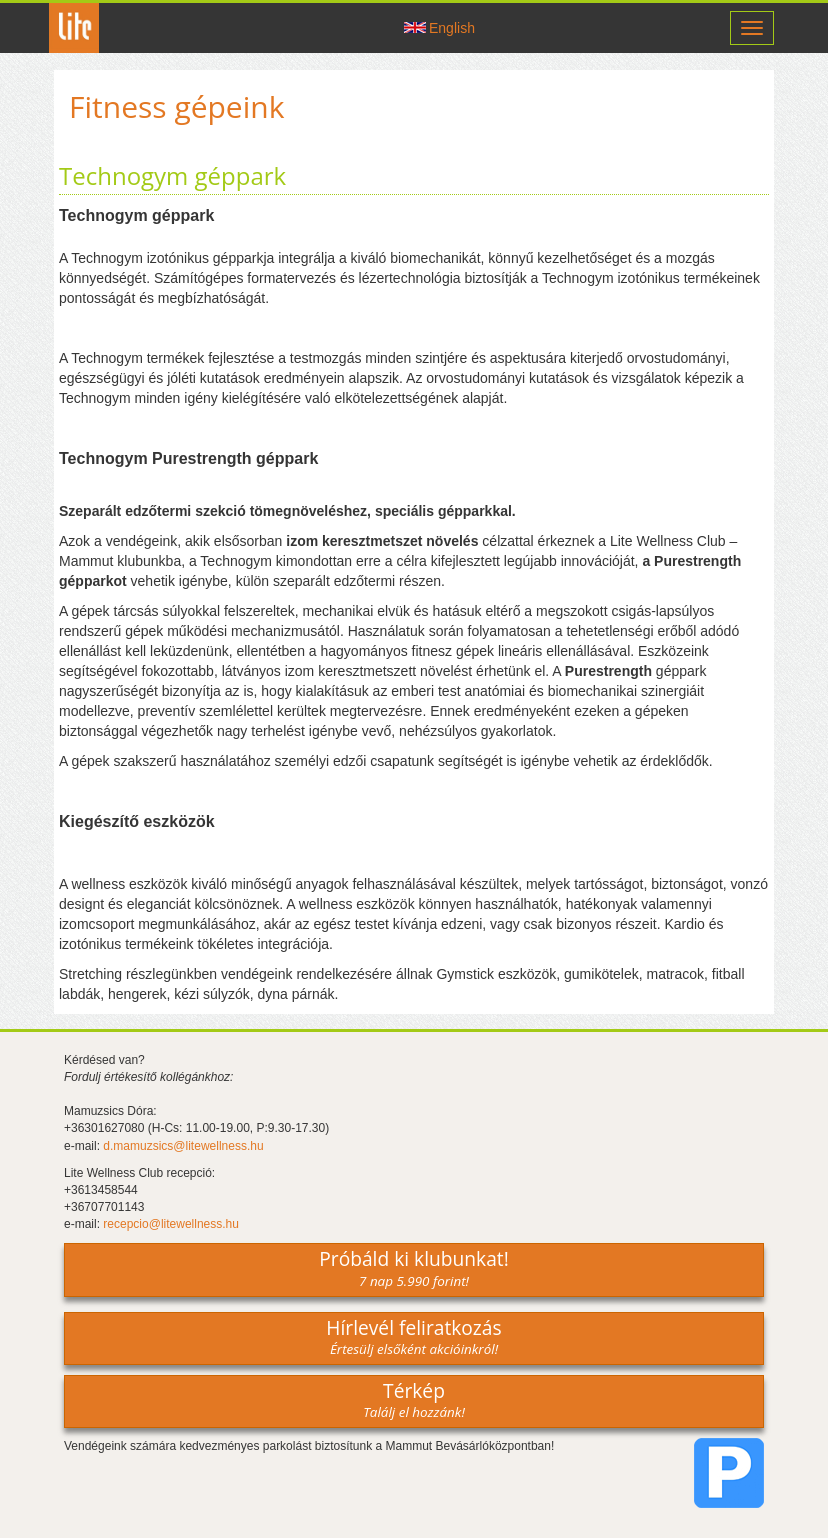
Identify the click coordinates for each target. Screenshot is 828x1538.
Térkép (414, 1399)
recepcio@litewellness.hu (171, 1224)
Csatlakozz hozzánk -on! (369, 28)
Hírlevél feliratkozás (413, 1336)
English (452, 28)
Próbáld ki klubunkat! (413, 1267)
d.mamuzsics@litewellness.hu (183, 1146)
